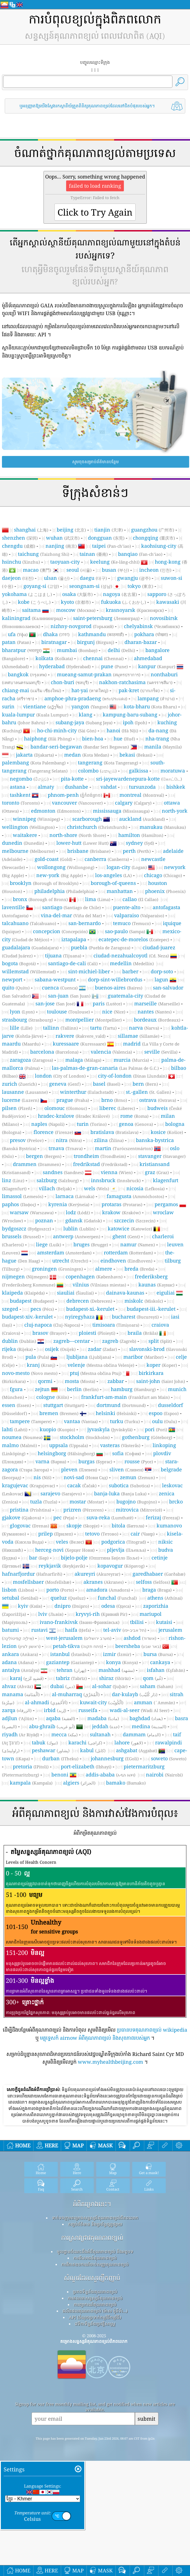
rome (134, 1115)
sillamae (138, 1035)
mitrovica (139, 1509)
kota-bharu (150, 706)
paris (107, 1003)
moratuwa (172, 770)
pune (114, 666)
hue (124, 738)
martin (124, 1148)
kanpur (156, 666)
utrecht (70, 1260)
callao (140, 899)
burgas (95, 1461)
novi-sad (86, 1477)
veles (70, 1541)
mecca (64, 1734)
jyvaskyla (110, 1429)
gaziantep (70, 1662)
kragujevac (28, 1485)
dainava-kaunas (125, 1292)
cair (143, 1533)
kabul (92, 1750)
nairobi (164, 1774)
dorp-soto (162, 971)
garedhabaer (159, 1573)
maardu (21, 1043)
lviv (50, 1614)
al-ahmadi (46, 1702)
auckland (142, 818)
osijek (60, 1349)
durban (60, 1758)
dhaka (56, 634)
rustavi (39, 1629)
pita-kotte (72, 778)
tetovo (101, 1533)
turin (92, 1124)
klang (85, 714)
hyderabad (65, 666)
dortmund (121, 1405)
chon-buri (70, 682)
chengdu (18, 545)
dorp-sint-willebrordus (115, 979)
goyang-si (41, 586)
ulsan (56, 577)
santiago (71, 907)
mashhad (116, 1670)
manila (163, 746)
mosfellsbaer (42, 1581)
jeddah (105, 1726)
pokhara (151, 634)
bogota (19, 963)
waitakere (25, 835)
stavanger (162, 1156)
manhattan (120, 891)
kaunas (156, 1284)
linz (13, 1180)
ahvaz (17, 1686)
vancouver (77, 802)
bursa (158, 1654)
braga (157, 1589)
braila (143, 1332)
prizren (83, 1509)
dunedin (23, 842)
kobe (34, 601)
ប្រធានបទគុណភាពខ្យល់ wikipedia (152, 2029)
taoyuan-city (65, 561)
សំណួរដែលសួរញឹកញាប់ (92, 2356)
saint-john (160, 1381)
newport (12, 979)
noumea (22, 1437)
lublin (79, 1228)
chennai (103, 658)
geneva (65, 1083)
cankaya (160, 1662)
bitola (128, 1525)
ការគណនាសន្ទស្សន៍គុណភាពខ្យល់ (95, 2376)
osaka (77, 594)
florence (53, 1132)
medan (86, 754)
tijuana (63, 955)
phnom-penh (75, 794)
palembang (34, 762)
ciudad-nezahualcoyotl (131, 955)
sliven (126, 1469)
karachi (85, 1742)
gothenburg (147, 1437)
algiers (79, 1782)
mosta (80, 1381)
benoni (59, 1774)
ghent (126, 1236)
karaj (27, 1678)
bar (39, 1557)
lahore (128, 1742)
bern (145, 1083)
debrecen (89, 1300)
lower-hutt (82, 842)
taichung (43, 554)
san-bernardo (84, 923)
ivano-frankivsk (79, 1622)
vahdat (108, 786)
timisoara (115, 1324)
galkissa (138, 770)
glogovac (29, 1525)
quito (16, 987)
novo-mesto (29, 1373)
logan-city (127, 867)
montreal (141, 794)
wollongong (65, 867)
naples (47, 1124)
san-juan (69, 995)
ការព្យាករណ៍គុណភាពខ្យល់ (95, 2382)
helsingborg (66, 1453)
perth (137, 851)
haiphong (48, 738)
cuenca (60, 987)
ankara (20, 1654)
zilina (109, 1140)
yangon (89, 706)
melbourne (28, 851)
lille (21, 1027)
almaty (46, 786)
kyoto (76, 601)
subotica (129, 1485)
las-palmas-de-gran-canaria (105, 1067)
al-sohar (110, 1686)
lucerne (20, 1100)
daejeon (17, 577)
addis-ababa (110, 1774)
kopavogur (121, 1565)
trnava (66, 1148)
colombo (97, 770)
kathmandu (101, 634)
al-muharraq (76, 1694)
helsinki (116, 1413)
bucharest (135, 1316)
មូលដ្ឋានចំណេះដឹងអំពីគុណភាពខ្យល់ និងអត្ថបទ (95, 2329)
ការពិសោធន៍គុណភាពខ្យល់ (95, 2336)
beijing (71, 529)
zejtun (42, 1389)
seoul (79, 569)
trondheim (100, 1156)
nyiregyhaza (80, 1316)
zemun (137, 1477)
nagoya (120, 594)
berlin (82, 1389)
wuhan (63, 537)
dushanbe (76, 786)
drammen (37, 1164)
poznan (44, 1220)
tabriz (71, 1678)
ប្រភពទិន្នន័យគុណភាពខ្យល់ (95, 2369)
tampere (31, 1421)
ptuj (95, 1373)
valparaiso (139, 915)
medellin (132, 963)
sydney (140, 842)
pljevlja (126, 1549)
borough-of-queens (113, 883)
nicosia (145, 1188)
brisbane (88, 851)
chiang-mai (31, 690)
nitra (69, 1140)
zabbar (115, 1381)
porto (60, 1589)
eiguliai (166, 1292)
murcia (131, 1059)
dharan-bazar (140, 642)
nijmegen (25, 1276)
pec (63, 1517)
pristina (30, 1509)
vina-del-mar (71, 915)
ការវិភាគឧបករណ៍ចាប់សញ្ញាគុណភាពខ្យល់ (95, 2342)
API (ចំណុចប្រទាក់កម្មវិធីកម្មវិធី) (95, 2395)
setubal (20, 1597)
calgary (133, 802)
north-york (174, 810)
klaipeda (23, 1292)
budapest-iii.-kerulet (151, 1308)
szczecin (134, 1220)
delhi (121, 650)
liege (48, 1244)
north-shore (77, 835)
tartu (103, 1027)
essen (16, 1405)
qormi (45, 1381)
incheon (155, 569)
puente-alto (126, 907)
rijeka (17, 1349)
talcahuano (29, 923)
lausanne (25, 1091)
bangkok (27, 674)
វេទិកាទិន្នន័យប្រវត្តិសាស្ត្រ (95, 2401)
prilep (55, 1533)
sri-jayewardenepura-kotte (139, 778)
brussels (21, 1236)
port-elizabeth (86, 1766)
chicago (163, 875)
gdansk (83, 1220)
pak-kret (139, 690)
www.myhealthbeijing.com (110, 2061)
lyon (22, 1011)
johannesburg (115, 1758)
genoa (136, 1124)
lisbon (18, 1589)
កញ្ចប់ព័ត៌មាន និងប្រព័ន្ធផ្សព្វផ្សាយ (95, 2302)
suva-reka (109, 1517)
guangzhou (152, 529)
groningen (57, 1268)
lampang (156, 698)
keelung (115, 561)
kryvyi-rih (101, 1614)
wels (96, 1188)
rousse (138, 1461)
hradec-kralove (74, 1115)
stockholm (85, 1437)
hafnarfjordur (32, 1573)
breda (139, 1268)
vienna (117, 1172)
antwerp (76, 1236)
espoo (164, 1413)
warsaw (32, 1212)
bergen (43, 1156)
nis (42, 1477)
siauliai (75, 1292)
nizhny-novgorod (82, 626)
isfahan (166, 1670)
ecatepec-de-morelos (133, 939)
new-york (59, 875)
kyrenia (68, 1204)
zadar (102, 1349)
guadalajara (30, 947)
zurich (19, 1083)
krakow (121, 1212)
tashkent (20, 794)
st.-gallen (148, 1091)
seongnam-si (90, 586)
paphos (19, 1204)
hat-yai (89, 690)
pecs (42, 1308)
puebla (100, 947)
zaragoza (31, 1059)
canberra (107, 859)
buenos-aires (118, 987)
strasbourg (27, 1019)
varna (50, 1461)
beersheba (138, 1646)
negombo (29, 778)
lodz (78, 1212)
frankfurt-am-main (125, 1397)
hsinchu (21, 561)
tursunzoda (142, 786)
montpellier (93, 1019)
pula (37, 1356)
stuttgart (63, 1405)
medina (149, 1726)
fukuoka (123, 601)
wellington (28, 827)
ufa (18, 634)
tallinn (60, 1027)
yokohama (27, 594)
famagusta (135, 1196)
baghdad (146, 1718)
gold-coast (53, 859)
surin (8, 706)
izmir (117, 1654)
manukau (163, 827)
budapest (32, 1300)
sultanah (100, 1734)
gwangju (133, 577)
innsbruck (116, 1180)
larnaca (75, 1196)
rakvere (80, 1035)
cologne (52, 1397)
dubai (62, 1686)
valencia (111, 1051)
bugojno (136, 1501)
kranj (41, 1364)
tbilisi (137, 1622)
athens (164, 1597)
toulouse (68, 1011)
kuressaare (79, 1043)
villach (55, 1188)
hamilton (140, 835)
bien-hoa (92, 738)
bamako (126, 1782)
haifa (78, 1629)
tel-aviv (124, 1629)
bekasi (135, 754)
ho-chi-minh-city (66, 730)
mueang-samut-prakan (98, 674)
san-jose (55, 1003)
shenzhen (20, 537)
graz (157, 1172)
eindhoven (126, 1260)
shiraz (115, 1678)
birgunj (95, 642)
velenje (101, 1364)
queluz (67, 1597)
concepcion (60, 931)
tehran (71, 1670)
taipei (111, 545)
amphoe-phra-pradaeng (85, 698)
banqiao (140, 554)
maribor (143, 1356)
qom (153, 1678)
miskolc (143, 1300)
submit (146, 2496)
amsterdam (64, 1252)
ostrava (157, 1100)
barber (130, 971)
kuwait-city (101, 1702)
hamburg (133, 1389)
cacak (82, 1485)
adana (18, 1662)
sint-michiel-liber (89, 971)
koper (161, 1364)
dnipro (71, 1605)
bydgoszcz (26, 1228)
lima (97, 899)
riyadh (20, 1734)
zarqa (17, 1710)
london (60, 1075)
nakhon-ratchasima (135, 682)
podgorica (123, 1541)
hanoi (122, 730)
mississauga (121, 810)
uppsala (68, 1445)
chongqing (154, 537)
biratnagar (54, 642)
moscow (75, 610)
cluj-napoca (52, 1324)
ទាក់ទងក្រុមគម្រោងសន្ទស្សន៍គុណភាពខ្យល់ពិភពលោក (95, 2296)
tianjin (108, 529)
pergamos (166, 1204)
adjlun (18, 1718)
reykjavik (62, 1565)
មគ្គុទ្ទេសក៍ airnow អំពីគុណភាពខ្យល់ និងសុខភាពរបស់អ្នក (95, 2037)
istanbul (70, 1654)
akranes (103, 1581)
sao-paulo (125, 931)
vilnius (99, 1284)
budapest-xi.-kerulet (90, 1308)
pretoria (31, 1766)
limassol (22, 1196)
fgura (16, 1389)
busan (115, 569)
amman (154, 1702)
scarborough (87, 818)
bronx (40, 899)
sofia (126, 1453)
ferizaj (163, 1517)
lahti (14, 1429)
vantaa (81, 1421)
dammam (142, 1734)
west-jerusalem (78, 1638)
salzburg (58, 1180)
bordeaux (157, 1019)
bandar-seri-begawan (79, 746)
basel (106, 1083)
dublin (19, 1341)
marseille (157, 1003)
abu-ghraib (52, 1726)
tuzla (43, 1501)
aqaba (60, 1718)
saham (156, 1686)
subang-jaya (84, 722)
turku (125, 1421)
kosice (167, 1132)
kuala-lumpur (35, 714)
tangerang (108, 762)
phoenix (165, 891)
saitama (31, 610)
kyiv (30, 1605)
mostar (86, 1501)
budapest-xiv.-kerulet (27, 1316)
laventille (13, 907)
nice (113, 1011)
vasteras (120, 1445)
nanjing (61, 545)
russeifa (87, 1710)
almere (103, 1268)
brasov (49, 1332)
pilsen (17, 1108)
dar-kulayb (134, 1694)
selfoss (153, 1581)
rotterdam (128, 1252)
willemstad (29, 971)
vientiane (43, 706)
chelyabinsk (152, 626)
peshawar (50, 1750)
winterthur (87, 1091)
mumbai (77, 650)
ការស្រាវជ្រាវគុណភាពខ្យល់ (92, 2315)
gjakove (21, 1517)
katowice (130, 1228)
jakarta (35, 754)
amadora (108, 1589)
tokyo (140, 586)
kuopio (57, 1429)
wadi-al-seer (139, 1710)
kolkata (54, 658)
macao (37, 569)
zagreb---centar (71, 1341)
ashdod (140, 1638)
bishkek (175, 786)
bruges (90, 1244)
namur (137, 1244)
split (160, 1341)
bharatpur (22, 650)
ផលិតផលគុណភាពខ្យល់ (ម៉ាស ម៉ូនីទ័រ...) (95, 2389)
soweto (168, 1758)
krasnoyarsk (135, 610)
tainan (94, 554)
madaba (103, 1718)
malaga (83, 1059)
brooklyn (44, 883)
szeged (10, 1308)
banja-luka (120, 1493)
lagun (161, 979)
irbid (55, 1710)
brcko (176, 1501)
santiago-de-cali (73, 963)
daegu (93, 577)
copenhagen (94, 1276)
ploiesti (97, 1332)
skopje (82, 1525)
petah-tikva (78, 1646)
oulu (164, 1421)
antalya (20, 1670)
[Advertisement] (95, 2121)
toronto (21, 802)
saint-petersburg (106, 618)
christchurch (97, 827)
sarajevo (61, 1493)
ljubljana (88, 1356)
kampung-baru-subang (130, 714)
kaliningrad (32, 618)
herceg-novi (65, 1549)
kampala (31, 1782)
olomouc (65, 1108)
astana (17, 786)
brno (114, 1100)
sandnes (63, 1172)
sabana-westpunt (55, 979)
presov (27, 1140)
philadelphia (64, 891)
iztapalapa (73, 939)
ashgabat (136, 1750)
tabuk (45, 1742)
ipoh (135, 722)
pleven (79, 1469)
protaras (122, 1204)
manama (21, 1694)
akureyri (97, 1573)
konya (122, 1662)
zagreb (119, 1341)
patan (16, 642)
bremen (58, 1413)
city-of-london (132, 1075)
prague (72, 1100)
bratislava (114, 1132)
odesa (116, 1605)
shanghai (31, 529)
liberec (117, 1108)
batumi (10, 1629)
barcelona (54, 1051)
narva (144, 1027)
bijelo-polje (100, 1557)
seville (160, 1051)
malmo (19, 1445)
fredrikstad (100, 1164)
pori (156, 1429)
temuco (132, 923)
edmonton (56, 810)
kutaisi (164, 1622)
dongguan (106, 537)
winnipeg (36, 818)
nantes (155, 1011)
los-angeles (113, 875)
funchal (117, 1597)
